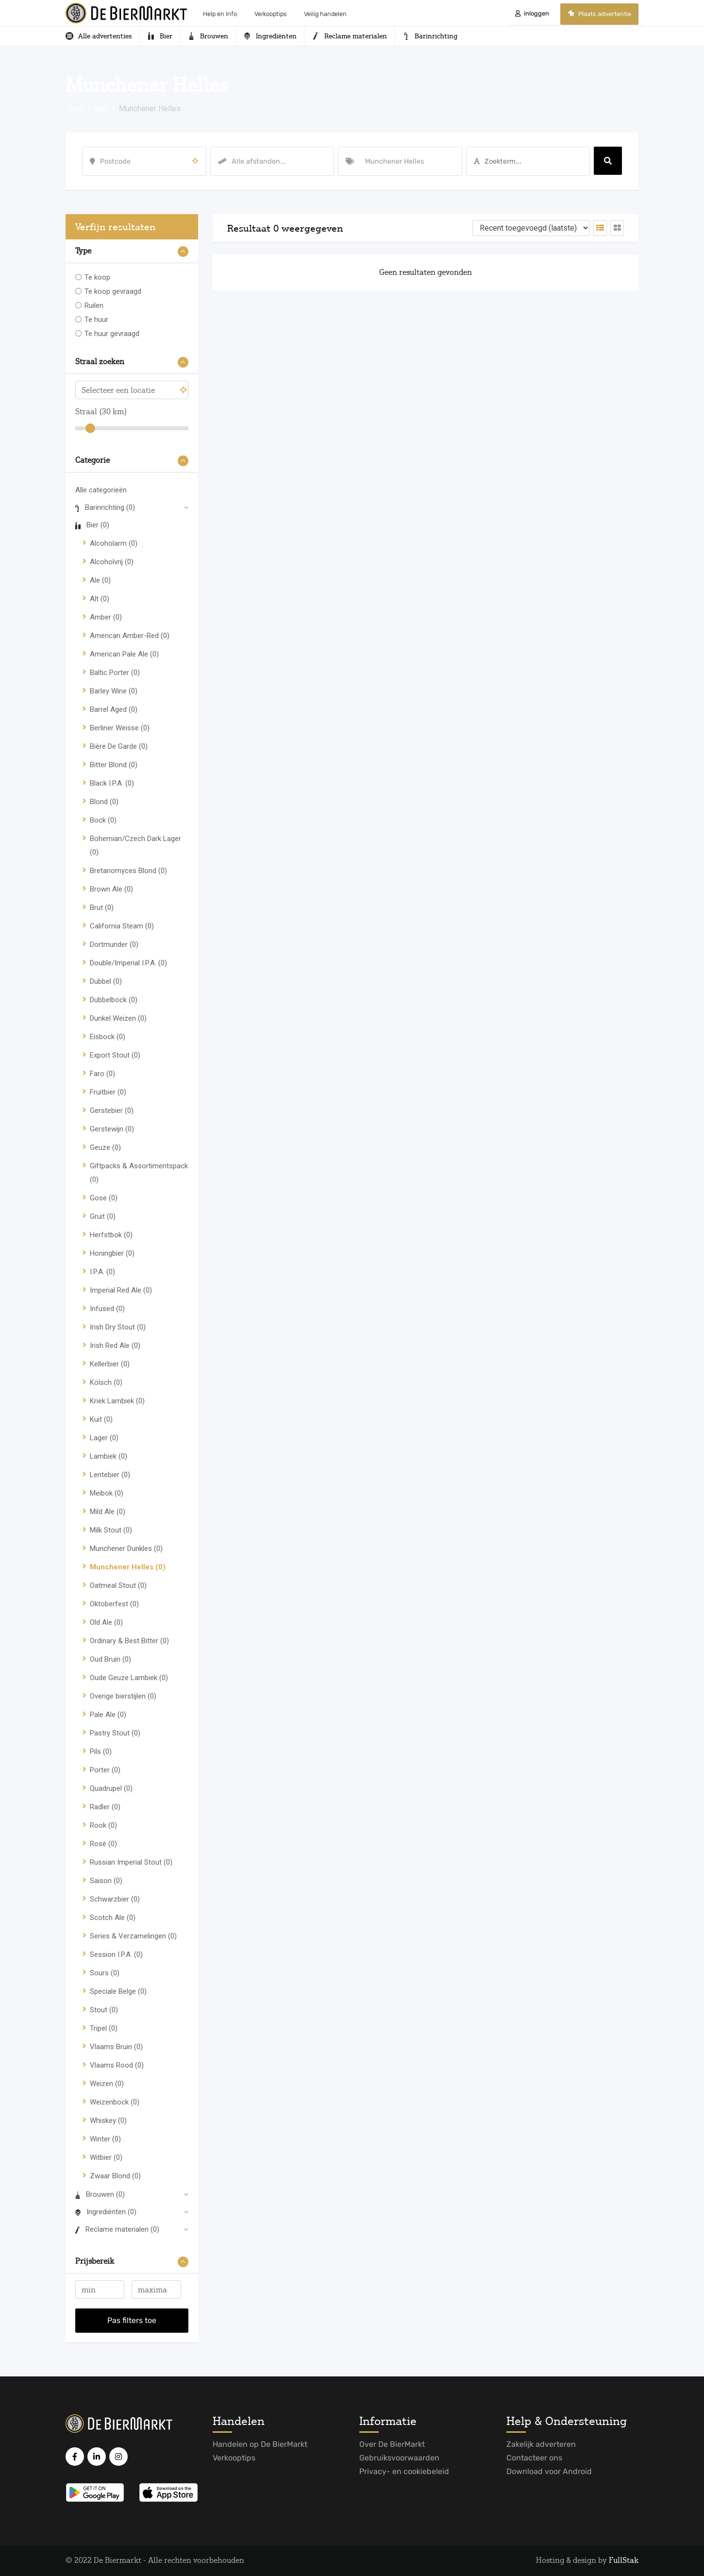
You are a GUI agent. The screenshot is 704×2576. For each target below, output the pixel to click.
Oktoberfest (114, 1603)
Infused (107, 1308)
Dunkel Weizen (118, 1018)
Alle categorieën (101, 490)
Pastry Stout (115, 1733)
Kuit (101, 1419)
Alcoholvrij (112, 561)
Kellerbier (110, 1364)
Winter (105, 2139)
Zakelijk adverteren (541, 2444)
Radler (105, 1806)
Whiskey (108, 2120)
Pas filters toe (131, 2320)
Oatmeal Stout (118, 1585)
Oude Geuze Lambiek (129, 1677)
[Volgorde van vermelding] (531, 228)
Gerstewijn (112, 1129)
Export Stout (115, 1055)
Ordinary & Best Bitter (129, 1640)
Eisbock (107, 1036)
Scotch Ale (112, 1917)
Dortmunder (114, 944)
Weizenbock (114, 2102)
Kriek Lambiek (117, 1401)
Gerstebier (112, 1110)
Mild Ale (107, 1511)
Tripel (103, 2028)
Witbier (106, 2157)
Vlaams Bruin (116, 2046)
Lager (104, 1437)
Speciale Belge (118, 1991)
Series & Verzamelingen (133, 1936)
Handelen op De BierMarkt (260, 2444)
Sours (104, 1973)
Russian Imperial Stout (131, 1862)
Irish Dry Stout (118, 1327)
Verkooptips (270, 13)
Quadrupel (111, 1788)
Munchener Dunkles (126, 1548)
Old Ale (106, 1622)
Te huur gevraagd (111, 333)
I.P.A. (102, 1271)
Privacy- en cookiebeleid (404, 2471)
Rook (103, 1825)
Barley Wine (113, 691)
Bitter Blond (113, 764)
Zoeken (608, 161)
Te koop (97, 277)
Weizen (107, 2083)
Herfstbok (111, 1234)
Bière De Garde (119, 746)
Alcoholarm (113, 543)
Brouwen (100, 2194)
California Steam (122, 926)
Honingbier (112, 1253)
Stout (104, 2009)
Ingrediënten (105, 2211)
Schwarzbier (115, 1899)
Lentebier (110, 1474)
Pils (101, 1751)
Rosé (103, 1843)
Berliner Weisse (120, 728)
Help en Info (220, 13)
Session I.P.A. (116, 1954)
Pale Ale (108, 1714)
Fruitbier (108, 1092)
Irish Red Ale (115, 1345)
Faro (102, 1073)
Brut (102, 907)
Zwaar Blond (115, 2176)
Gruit (103, 1216)
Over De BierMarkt (392, 2444)
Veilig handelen (325, 13)
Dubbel (106, 981)
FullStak (623, 2560)
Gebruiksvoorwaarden (399, 2457)
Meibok (106, 1493)
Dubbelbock (113, 999)
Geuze (105, 1147)
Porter (105, 1770)
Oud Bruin (110, 1659)
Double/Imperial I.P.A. (128, 963)
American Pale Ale (124, 654)
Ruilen (93, 305)
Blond (104, 801)
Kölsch (106, 1382)
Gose (103, 1198)
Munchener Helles (128, 1567)
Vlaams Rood (117, 2065)
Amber (106, 617)
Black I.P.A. (112, 783)
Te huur (96, 319)
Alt (99, 598)
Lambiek (108, 1456)
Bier (92, 525)
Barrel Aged (113, 709)
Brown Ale (111, 889)
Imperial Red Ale (121, 1290)
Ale (100, 580)
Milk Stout (111, 1530)
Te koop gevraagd (112, 291)
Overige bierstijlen (123, 1696)
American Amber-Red (129, 635)
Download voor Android (549, 2471)
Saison (106, 1880)
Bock (103, 820)
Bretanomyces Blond (128, 870)
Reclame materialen (117, 2229)
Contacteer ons (534, 2457)
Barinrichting (105, 507)
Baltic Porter (115, 672)
